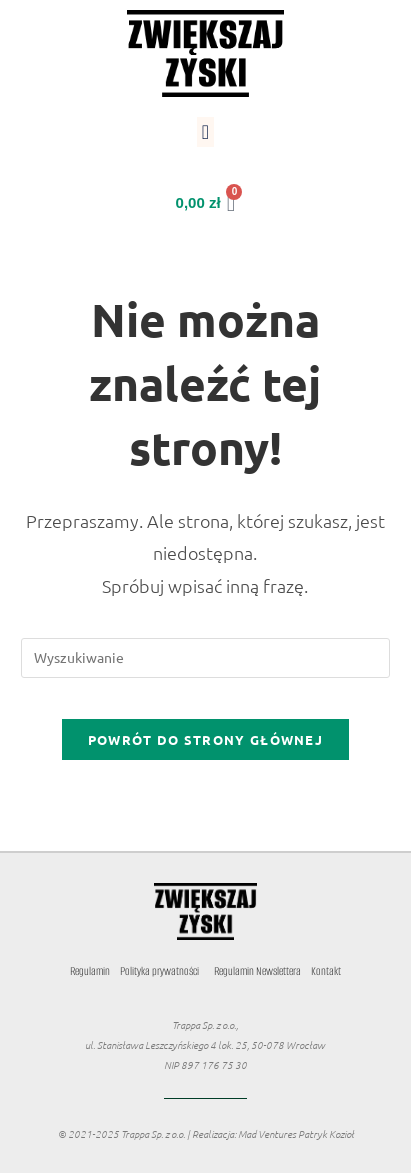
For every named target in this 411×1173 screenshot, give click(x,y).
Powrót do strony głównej (205, 739)
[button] (205, 132)
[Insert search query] (206, 658)
